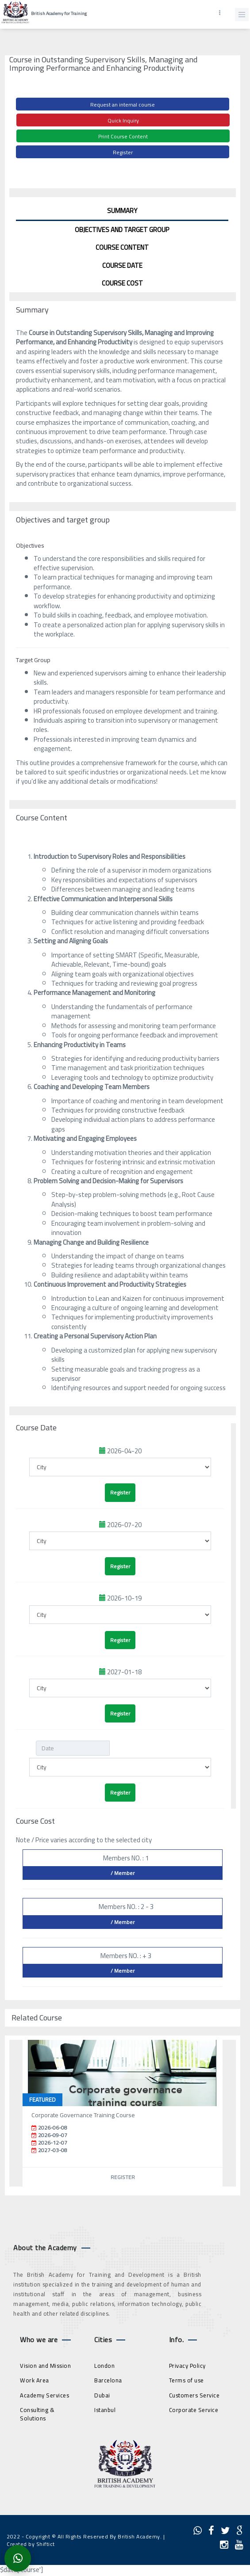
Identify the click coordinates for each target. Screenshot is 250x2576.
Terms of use (186, 2380)
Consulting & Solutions (37, 2414)
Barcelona (108, 2380)
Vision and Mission (45, 2365)
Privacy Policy (187, 2365)
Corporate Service (194, 2410)
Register (123, 152)
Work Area (34, 2380)
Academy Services (44, 2395)
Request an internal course (122, 104)
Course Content (122, 247)
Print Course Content (123, 136)
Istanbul (104, 2410)
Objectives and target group (122, 229)
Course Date (122, 265)
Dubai (102, 2395)
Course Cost (122, 283)
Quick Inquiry (123, 120)
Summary (122, 210)
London (104, 2365)
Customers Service (194, 2395)
